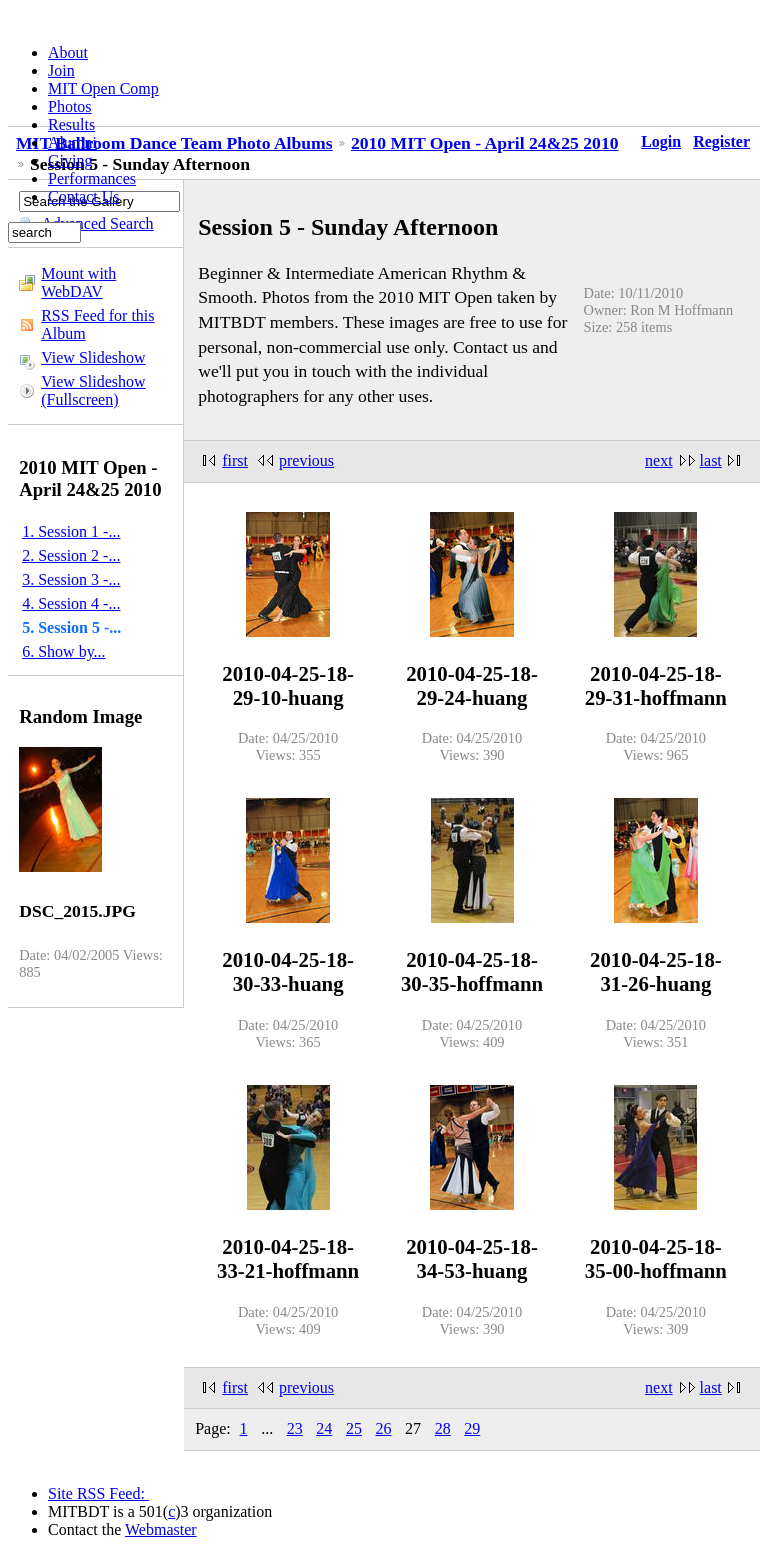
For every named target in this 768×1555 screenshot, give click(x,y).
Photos (70, 106)
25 (354, 1428)
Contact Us (84, 196)
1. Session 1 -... (71, 531)
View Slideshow (93, 357)
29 (472, 1428)
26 (384, 1428)
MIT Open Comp (103, 88)
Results (71, 124)
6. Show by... (63, 651)
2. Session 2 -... (71, 555)
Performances (92, 178)
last (711, 460)
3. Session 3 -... (71, 579)
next (659, 460)
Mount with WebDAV (78, 282)
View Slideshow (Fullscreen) (93, 390)
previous (306, 460)
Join (61, 70)
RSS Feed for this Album (97, 324)
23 (295, 1428)
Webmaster (161, 1529)
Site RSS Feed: (98, 1493)
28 (443, 1428)
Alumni (72, 142)
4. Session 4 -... (71, 603)
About (68, 52)
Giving (70, 160)
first (235, 460)
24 (324, 1428)
